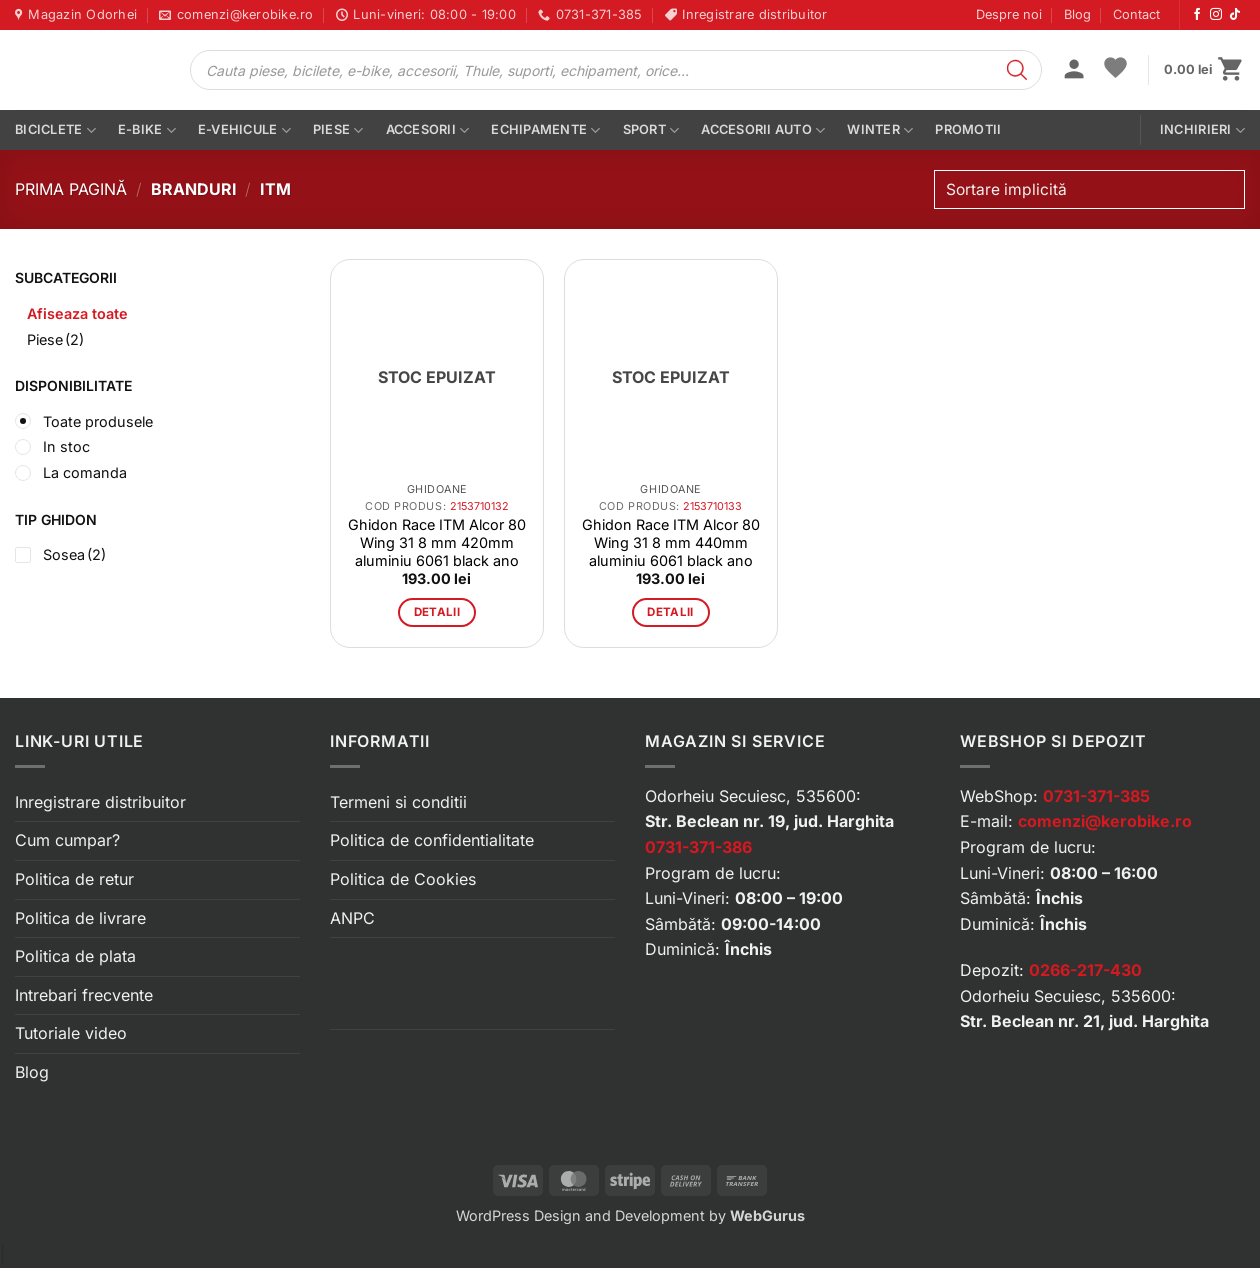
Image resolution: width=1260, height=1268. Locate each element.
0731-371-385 (1096, 796)
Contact (1136, 14)
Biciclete (55, 130)
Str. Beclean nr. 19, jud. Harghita (769, 821)
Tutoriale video (71, 1033)
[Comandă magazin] (1089, 189)
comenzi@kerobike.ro (1105, 821)
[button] (1074, 71)
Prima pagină (71, 189)
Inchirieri (1202, 130)
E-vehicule (244, 130)
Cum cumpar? (67, 840)
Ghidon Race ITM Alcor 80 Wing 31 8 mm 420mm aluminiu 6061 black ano (437, 542)
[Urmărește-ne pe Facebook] (1197, 15)
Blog (1077, 14)
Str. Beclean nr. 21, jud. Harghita (1084, 1021)
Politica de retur (74, 879)
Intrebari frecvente (84, 995)
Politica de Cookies (403, 879)
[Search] (1017, 70)
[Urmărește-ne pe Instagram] (1216, 15)
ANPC (352, 918)
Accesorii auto (763, 130)
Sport (651, 130)
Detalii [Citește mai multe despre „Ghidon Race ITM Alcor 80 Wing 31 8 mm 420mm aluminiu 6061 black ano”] (437, 612)
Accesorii (428, 130)
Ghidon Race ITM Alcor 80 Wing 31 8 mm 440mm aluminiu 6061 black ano (671, 542)
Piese (338, 130)
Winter (880, 130)
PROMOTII (968, 129)
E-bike (147, 130)
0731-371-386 (698, 847)
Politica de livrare (80, 918)
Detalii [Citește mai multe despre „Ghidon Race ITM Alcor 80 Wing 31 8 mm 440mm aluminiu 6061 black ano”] (670, 612)
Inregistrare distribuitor (100, 802)
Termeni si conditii (398, 802)
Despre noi (1009, 14)
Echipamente (545, 130)
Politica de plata (75, 956)
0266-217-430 (1085, 970)
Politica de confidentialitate (432, 840)
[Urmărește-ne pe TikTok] (1235, 15)
